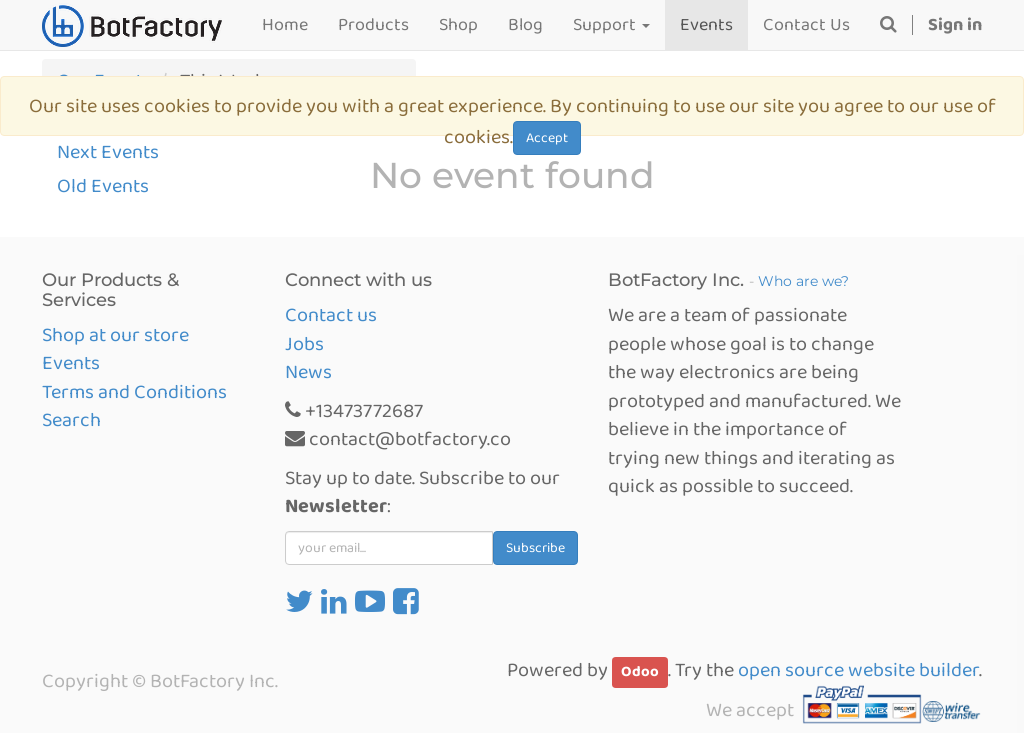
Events (71, 363)
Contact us (331, 315)
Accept (547, 138)
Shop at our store (115, 335)
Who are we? (803, 281)
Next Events (108, 152)
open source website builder (858, 670)
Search (71, 420)
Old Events (103, 186)
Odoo (640, 672)
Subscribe (535, 548)
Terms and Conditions (134, 392)
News (308, 372)
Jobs (304, 344)
